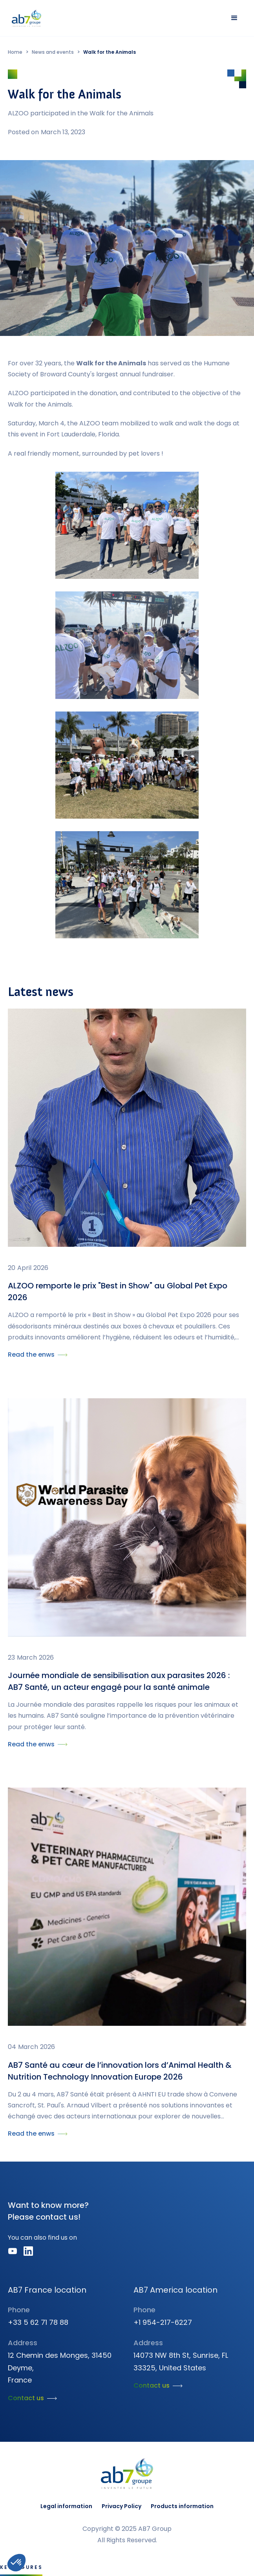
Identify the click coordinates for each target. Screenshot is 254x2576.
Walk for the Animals (109, 52)
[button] (234, 18)
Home (15, 52)
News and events (53, 52)
